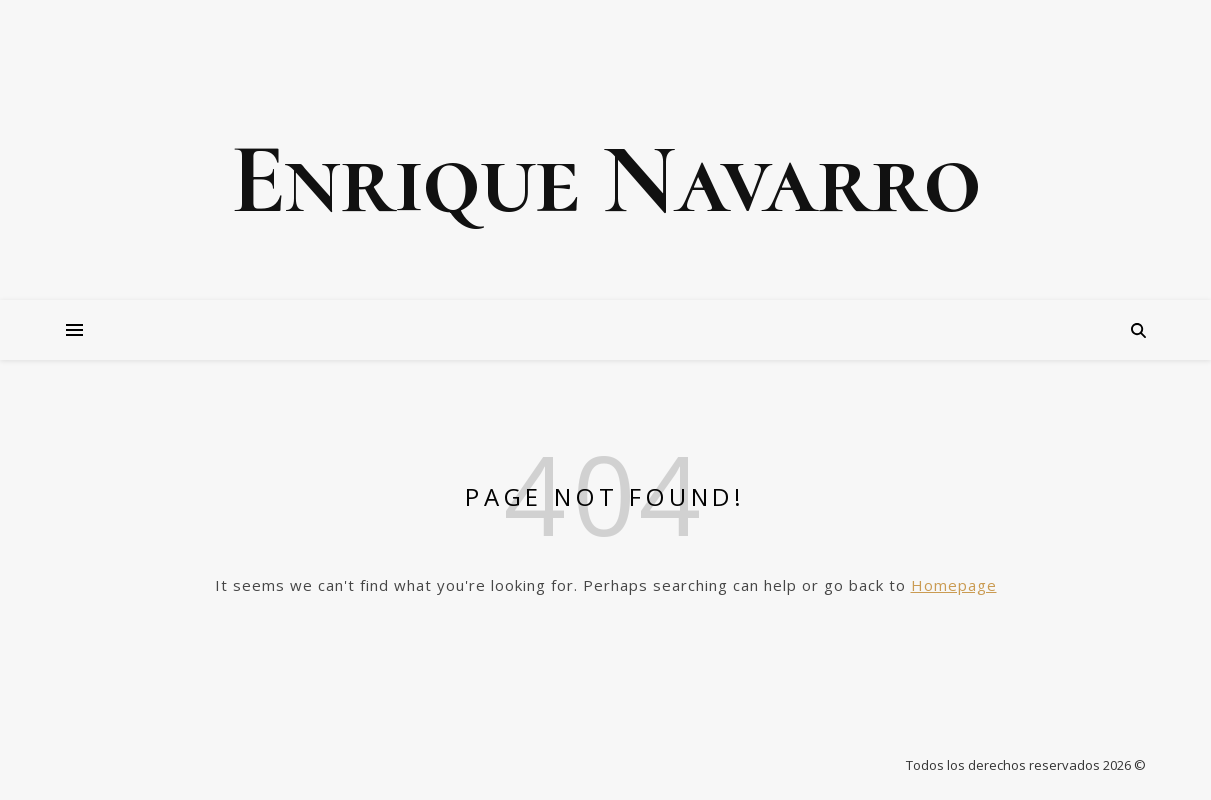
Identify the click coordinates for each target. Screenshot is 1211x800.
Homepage (954, 585)
